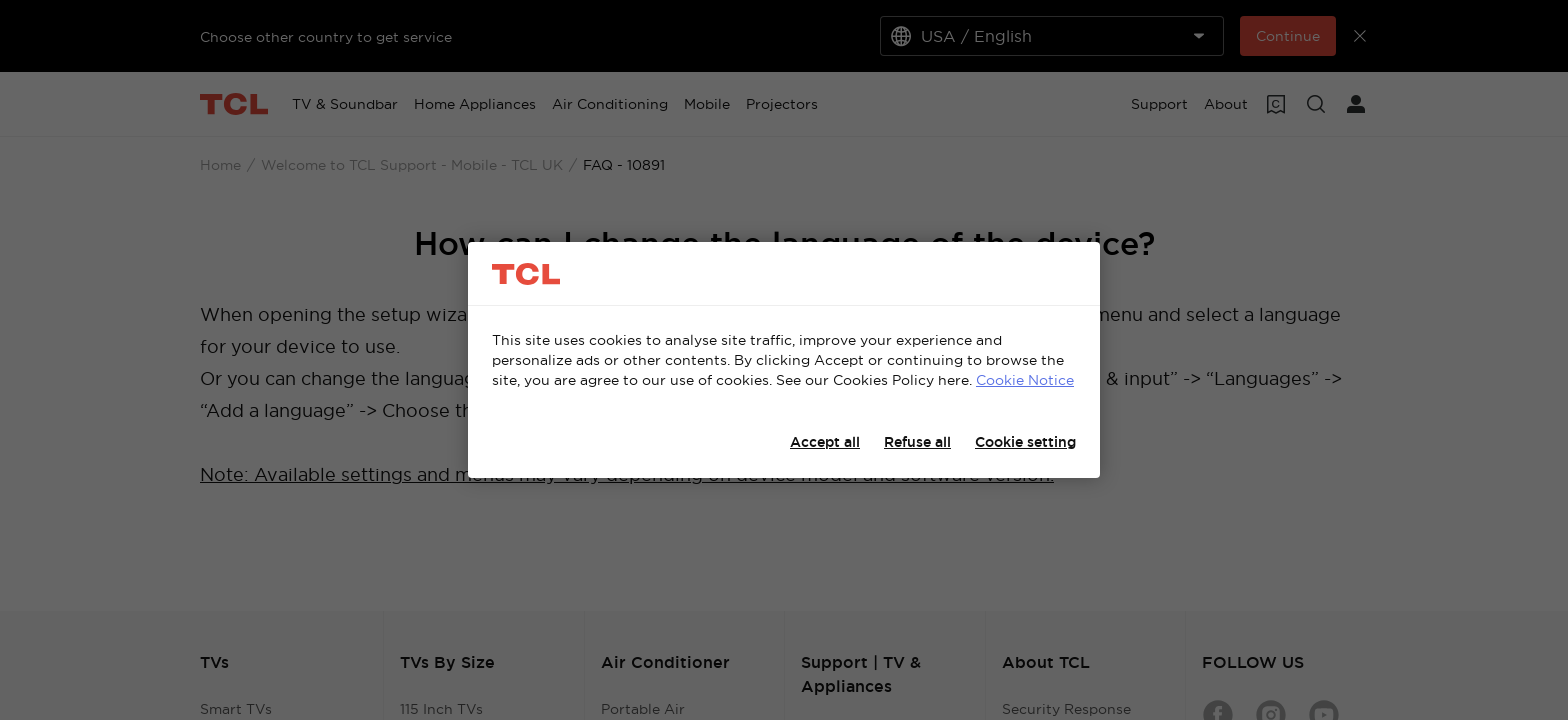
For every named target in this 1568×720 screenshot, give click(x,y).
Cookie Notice (1025, 380)
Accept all (825, 442)
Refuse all (917, 442)
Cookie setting (1025, 442)
